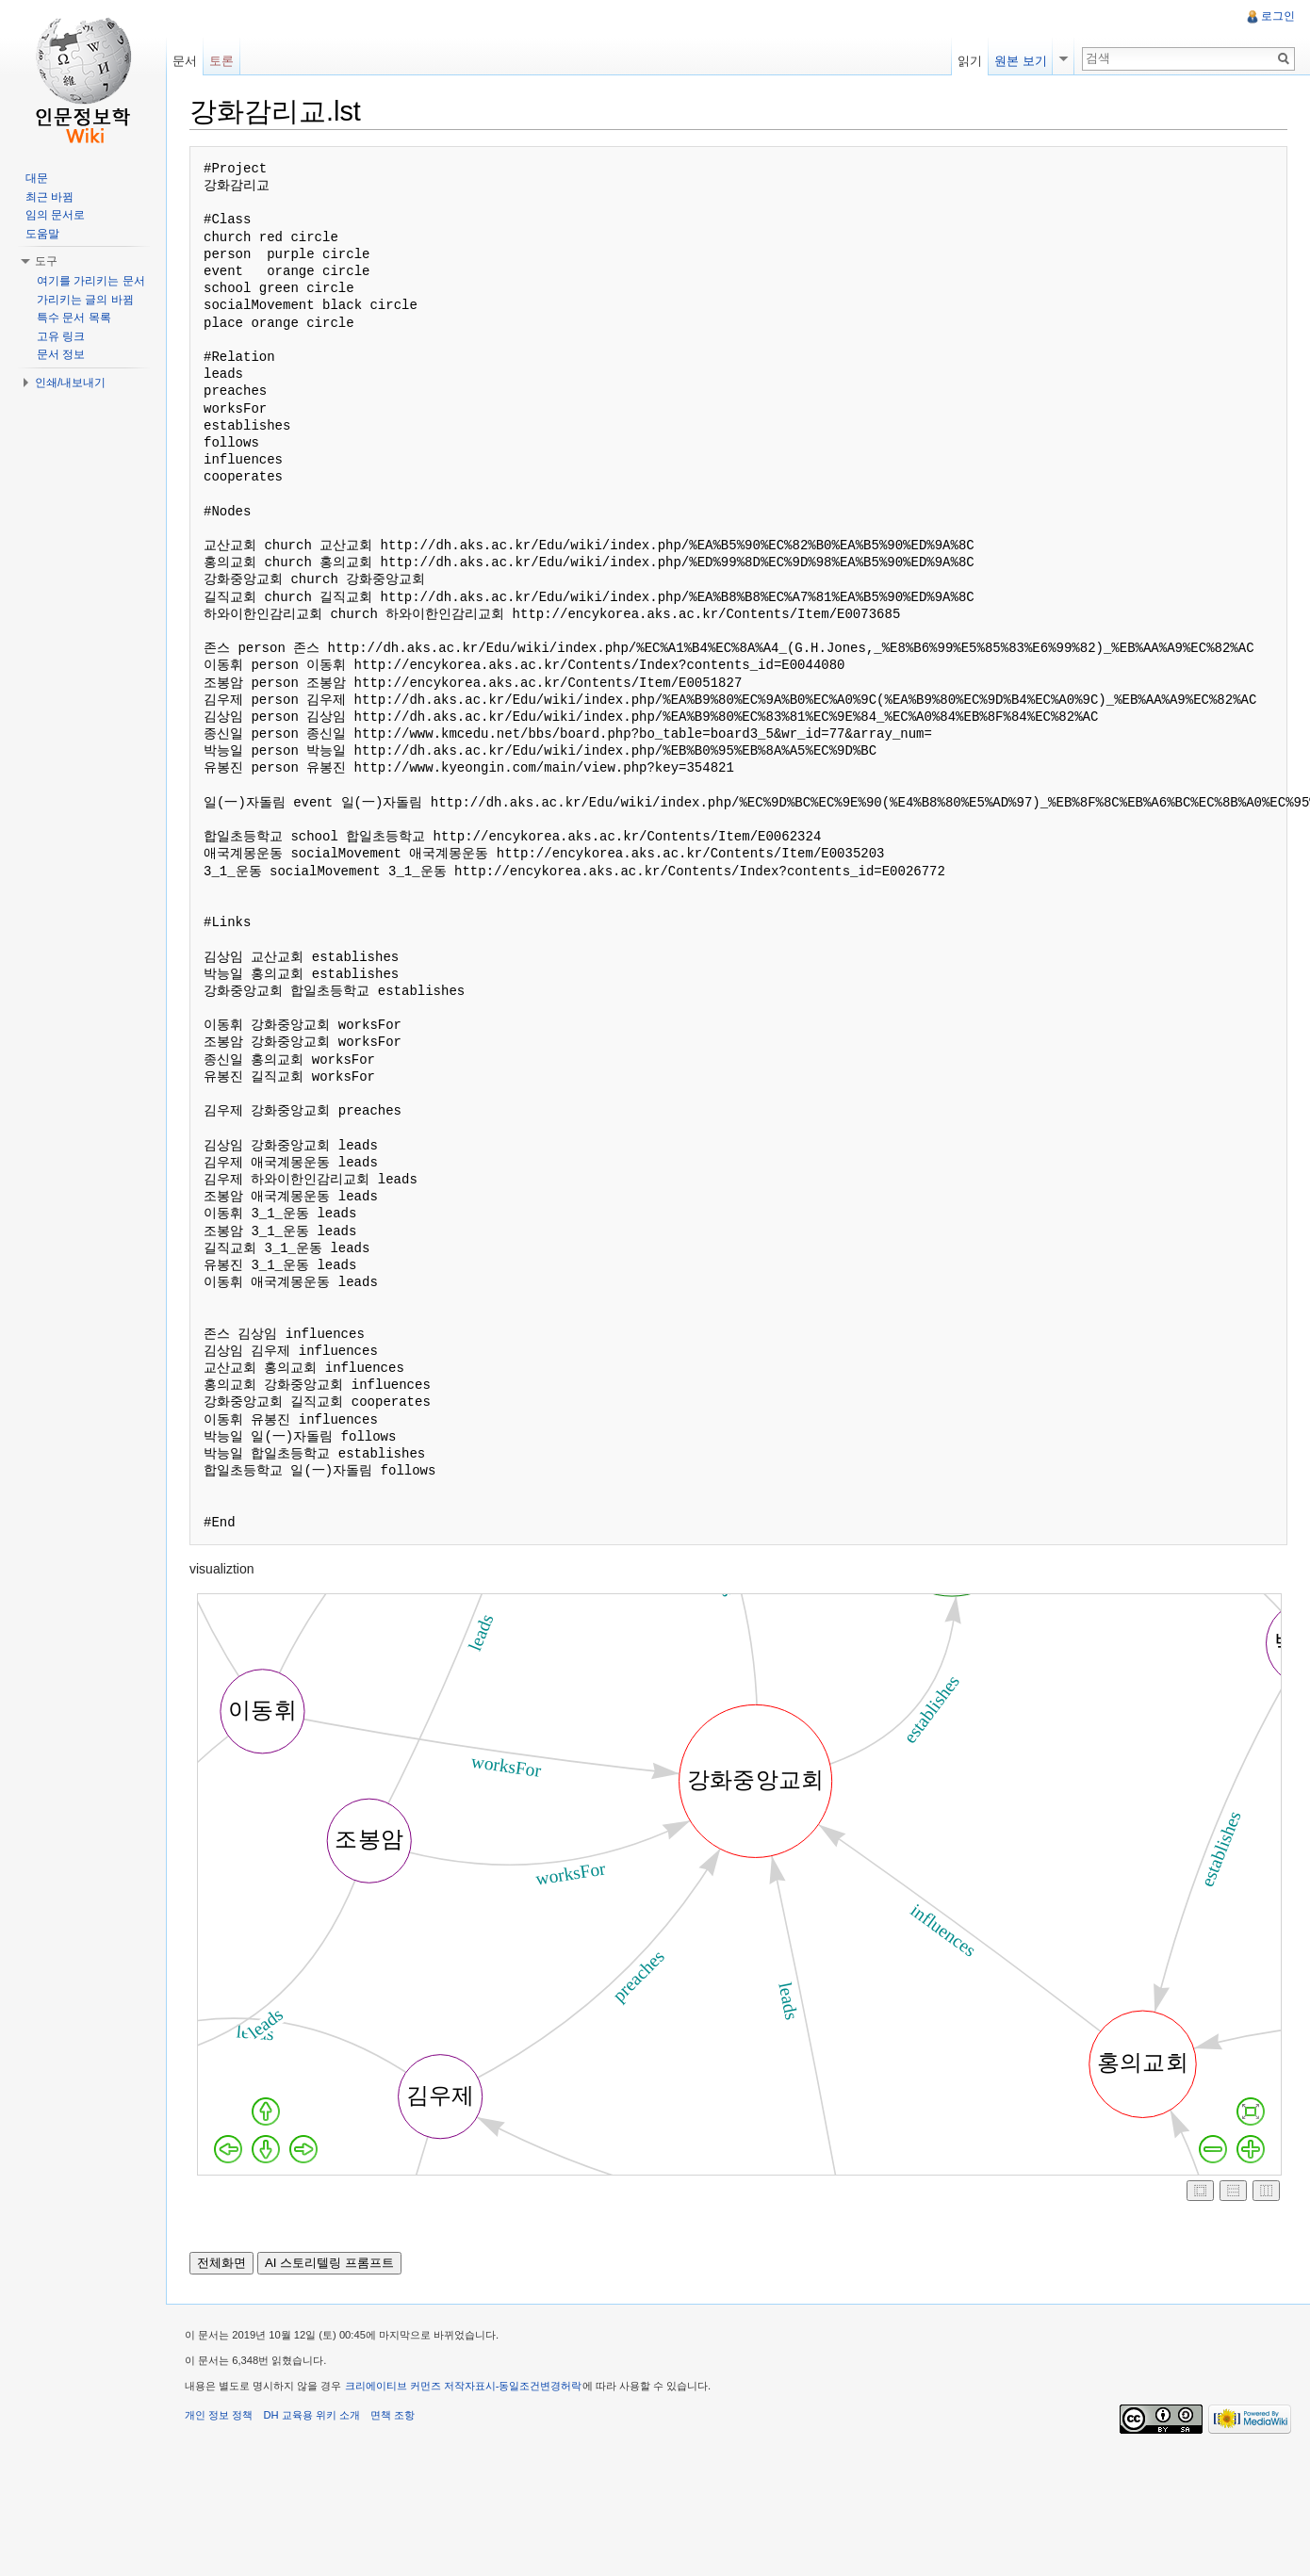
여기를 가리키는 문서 (91, 280)
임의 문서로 (55, 214)
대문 (36, 178)
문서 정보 (61, 354)
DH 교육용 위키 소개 (311, 2415)
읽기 (970, 61)
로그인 (1278, 16)
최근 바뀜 (49, 197)
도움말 (42, 233)
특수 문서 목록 (74, 317)
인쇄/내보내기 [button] (70, 382)
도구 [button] (46, 261)
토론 (221, 61)
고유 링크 (61, 336)
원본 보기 (1020, 61)
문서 (184, 61)
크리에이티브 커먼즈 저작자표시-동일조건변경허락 (463, 2385)
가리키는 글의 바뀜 (85, 299)
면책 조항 (392, 2415)
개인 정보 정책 (219, 2415)
